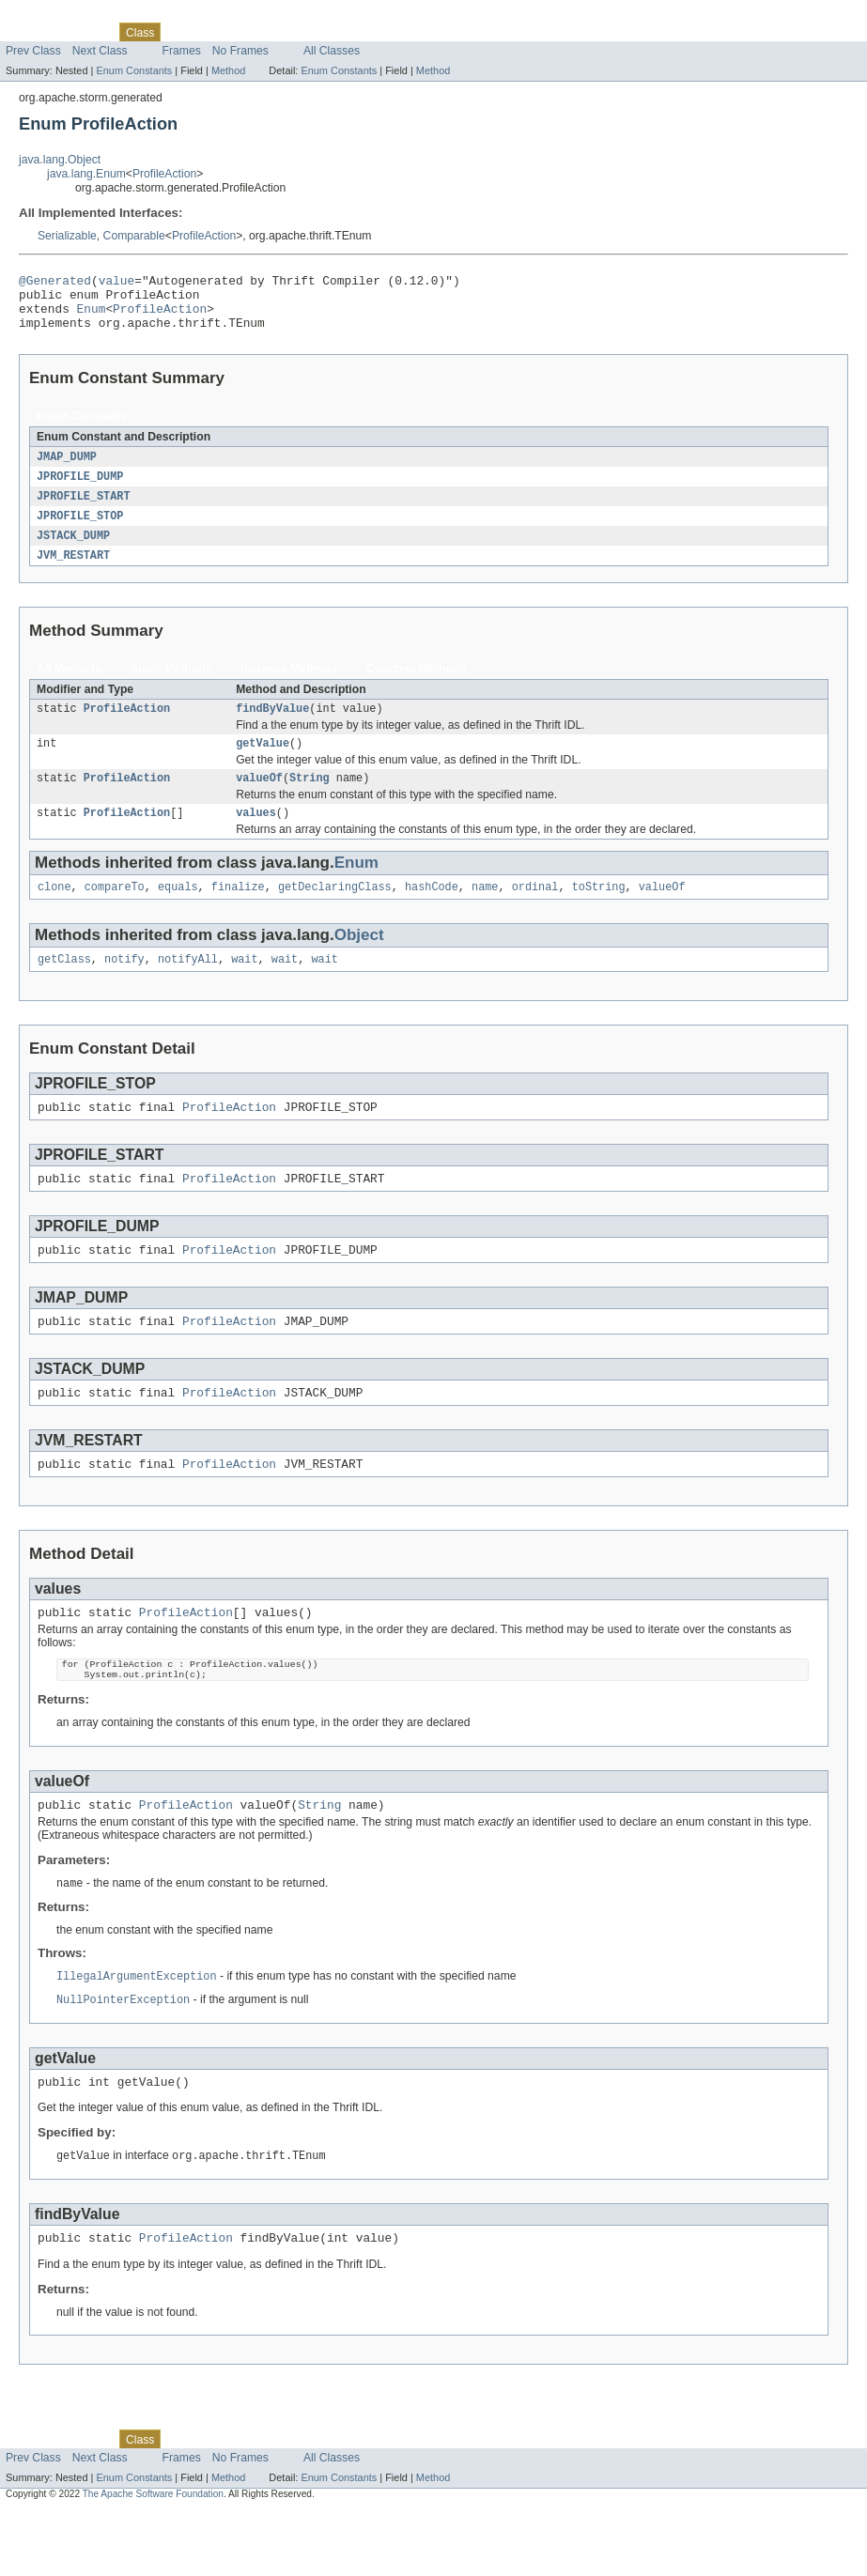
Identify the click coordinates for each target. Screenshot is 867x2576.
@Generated (55, 282)
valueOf (259, 800)
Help (358, 32)
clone (54, 912)
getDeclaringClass (335, 912)
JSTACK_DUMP (73, 551)
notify (124, 987)
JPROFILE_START (84, 509)
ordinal (535, 912)
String (309, 800)
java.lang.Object (60, 159)
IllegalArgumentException (136, 2034)
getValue (262, 763)
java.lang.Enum (86, 173)
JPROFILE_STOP (80, 530)
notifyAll (188, 987)
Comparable (134, 235)
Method (228, 70)
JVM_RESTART (73, 571)
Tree (214, 32)
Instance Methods (288, 685)
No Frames (240, 50)
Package (87, 32)
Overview (30, 32)
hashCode (431, 912)
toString (599, 912)
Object (359, 961)
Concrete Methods (416, 685)
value (116, 282)
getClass (64, 987)
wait (244, 987)
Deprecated (267, 32)
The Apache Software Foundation (153, 2559)
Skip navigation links (51, 16)
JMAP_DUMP (67, 468)
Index (321, 32)
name (485, 912)
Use (181, 32)
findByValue (272, 726)
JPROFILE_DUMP (80, 489)
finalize (238, 912)
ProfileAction (164, 173)
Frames (182, 50)
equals (178, 912)
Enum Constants (134, 70)
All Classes (331, 50)
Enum (91, 316)
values (256, 836)
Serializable (67, 235)
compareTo (115, 912)
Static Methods (171, 685)
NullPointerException (123, 2058)
